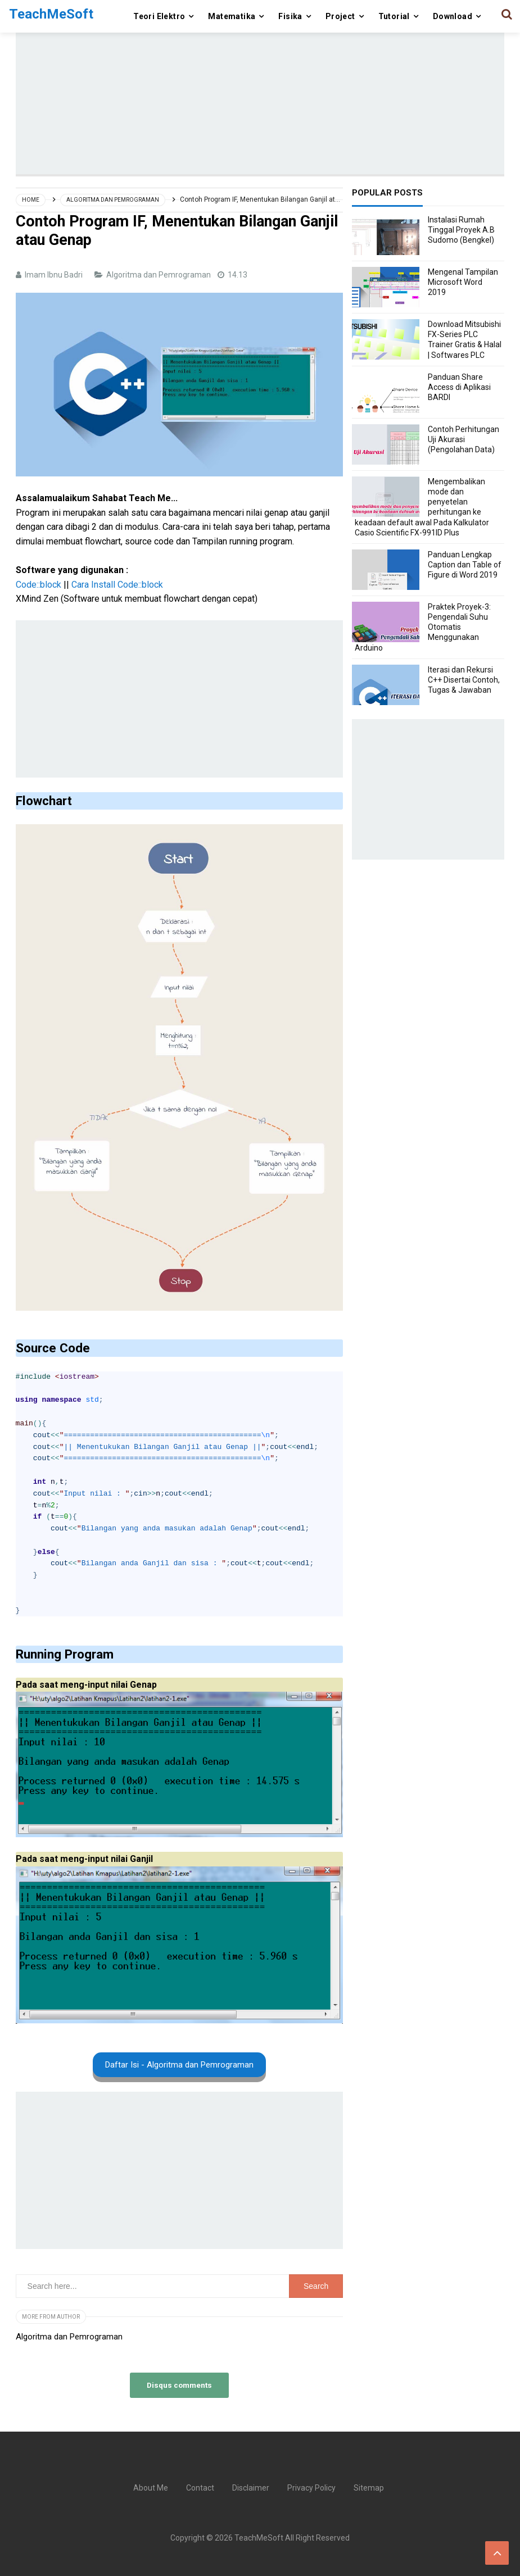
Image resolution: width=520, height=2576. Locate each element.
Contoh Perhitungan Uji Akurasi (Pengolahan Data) (463, 439)
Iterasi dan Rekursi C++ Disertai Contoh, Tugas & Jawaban (464, 679)
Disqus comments (179, 2384)
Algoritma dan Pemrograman (159, 274)
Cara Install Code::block (117, 584)
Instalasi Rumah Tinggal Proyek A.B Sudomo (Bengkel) (461, 229)
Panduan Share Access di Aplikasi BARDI (459, 387)
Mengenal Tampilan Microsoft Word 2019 (463, 282)
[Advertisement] (268, 95)
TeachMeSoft (258, 2537)
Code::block (38, 584)
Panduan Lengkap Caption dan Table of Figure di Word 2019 (464, 564)
